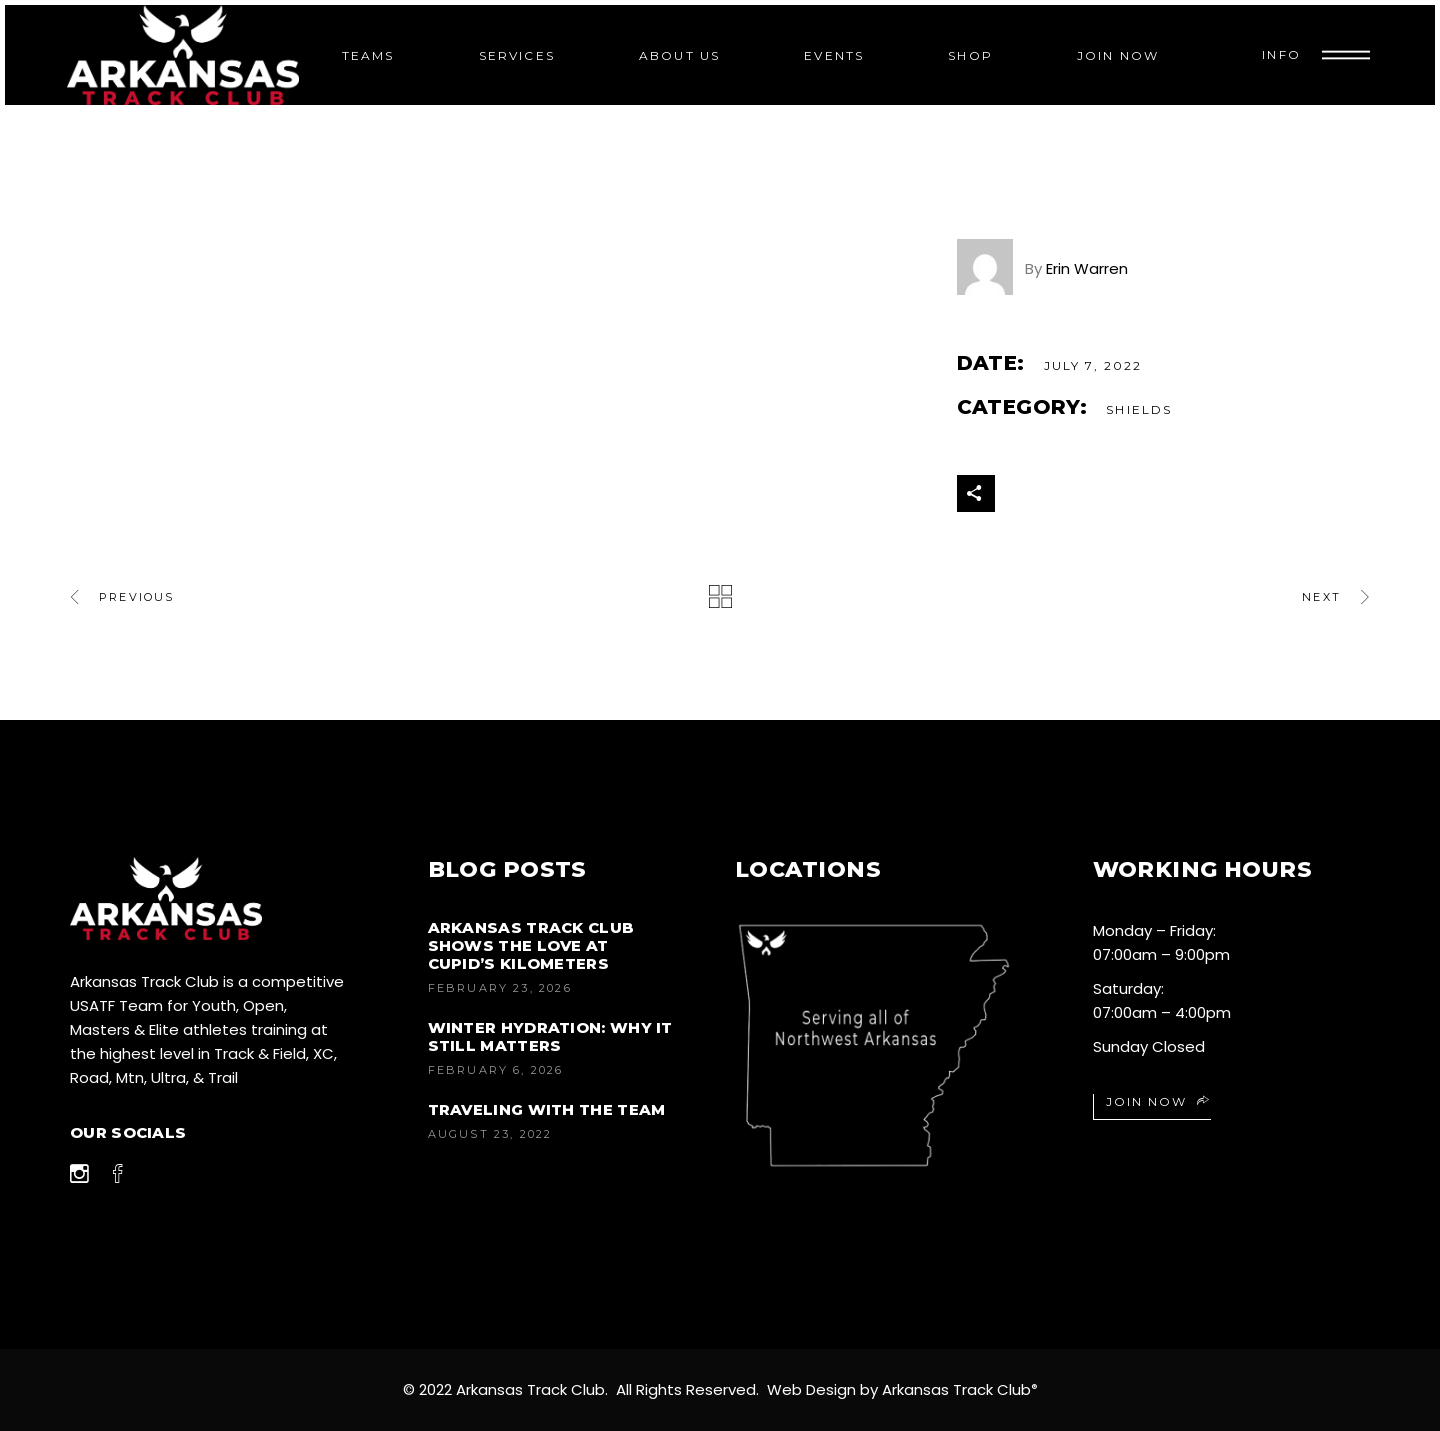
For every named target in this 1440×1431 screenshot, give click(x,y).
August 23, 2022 (490, 1134)
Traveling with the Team (547, 1109)
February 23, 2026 (500, 988)
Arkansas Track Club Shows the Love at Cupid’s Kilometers (531, 945)
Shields (1139, 409)
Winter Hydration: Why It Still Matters (550, 1036)
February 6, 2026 (496, 1070)
